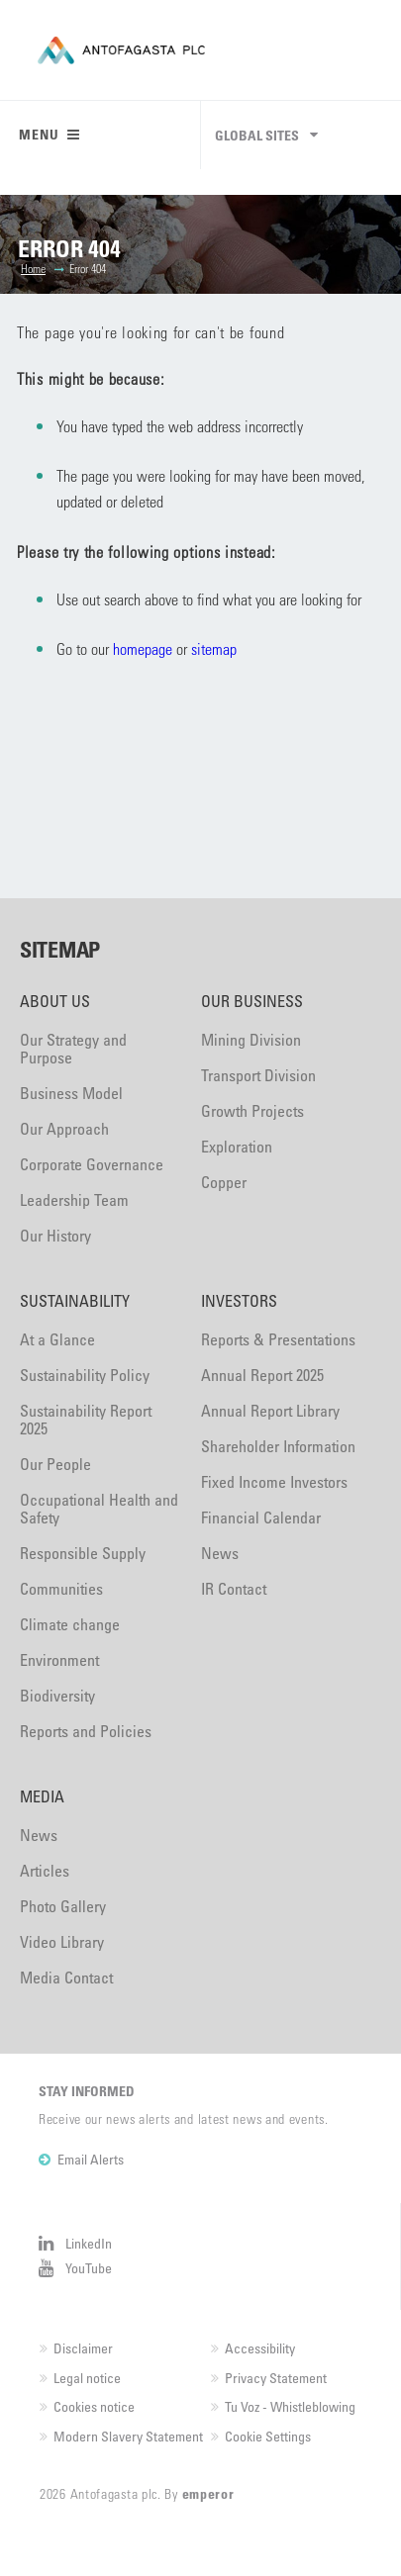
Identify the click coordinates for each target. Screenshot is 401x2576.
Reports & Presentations (278, 1339)
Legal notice (87, 2377)
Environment (59, 1660)
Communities (61, 1589)
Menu (49, 134)
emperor (208, 2493)
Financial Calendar (261, 1517)
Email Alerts (90, 2159)
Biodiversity (57, 1695)
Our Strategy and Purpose (73, 1048)
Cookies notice (94, 2406)
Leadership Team (74, 1200)
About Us (55, 1001)
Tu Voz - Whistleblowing (290, 2406)
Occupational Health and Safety (99, 1508)
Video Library (62, 1942)
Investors (239, 1301)
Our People (55, 1464)
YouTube (88, 2267)
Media (42, 1797)
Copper (224, 1182)
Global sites (257, 135)
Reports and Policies (85, 1731)
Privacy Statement (276, 2377)
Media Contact (66, 1977)
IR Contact (233, 1589)
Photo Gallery (63, 1906)
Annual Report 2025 (262, 1375)
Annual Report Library (270, 1411)
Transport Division (258, 1075)
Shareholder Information (278, 1446)
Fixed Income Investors (274, 1482)
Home (33, 268)
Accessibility (260, 2348)
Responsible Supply (83, 1553)
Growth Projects (252, 1111)
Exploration (236, 1146)
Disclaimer (83, 2348)
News (220, 1553)
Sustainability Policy (85, 1375)
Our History (55, 1235)
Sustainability (75, 1301)
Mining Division (251, 1040)
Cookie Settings (268, 2436)
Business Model (71, 1093)
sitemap (214, 648)
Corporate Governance (91, 1164)
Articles (44, 1871)
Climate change (70, 1624)
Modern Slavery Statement (128, 2436)
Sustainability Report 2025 (85, 1419)
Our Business (252, 1001)
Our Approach (64, 1129)
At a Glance (57, 1339)
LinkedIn (88, 2243)
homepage (142, 648)
